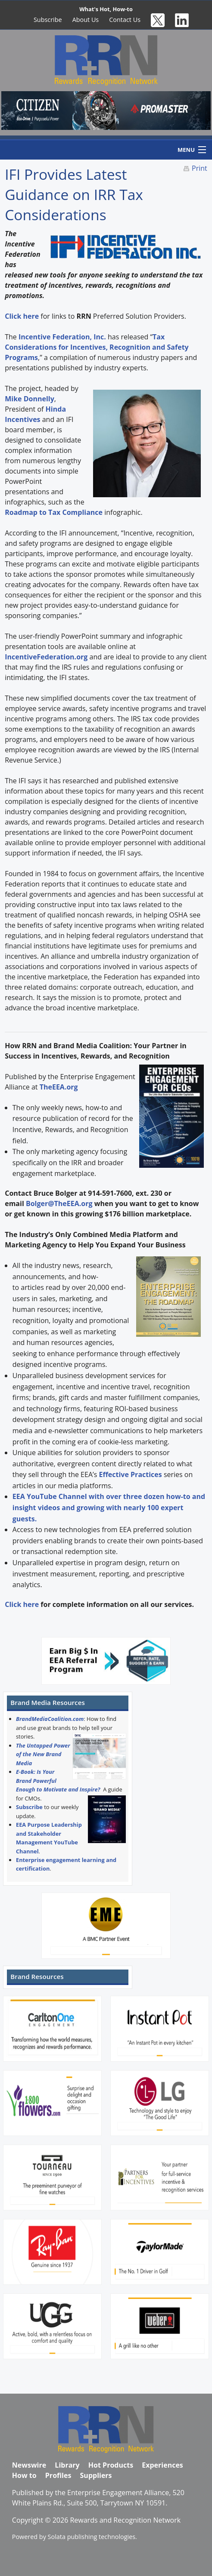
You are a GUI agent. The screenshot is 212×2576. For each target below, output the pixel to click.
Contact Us (124, 19)
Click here (22, 1604)
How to (24, 2475)
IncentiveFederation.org (46, 657)
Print (199, 168)
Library (67, 2465)
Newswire (29, 2465)
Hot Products (110, 2465)
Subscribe (48, 19)
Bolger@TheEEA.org (59, 1203)
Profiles (58, 2475)
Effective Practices (130, 1474)
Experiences (162, 2465)
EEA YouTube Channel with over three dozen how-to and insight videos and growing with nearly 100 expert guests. (108, 1507)
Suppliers (96, 2475)
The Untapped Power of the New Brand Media (43, 1754)
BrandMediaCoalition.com (50, 1719)
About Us (85, 19)
